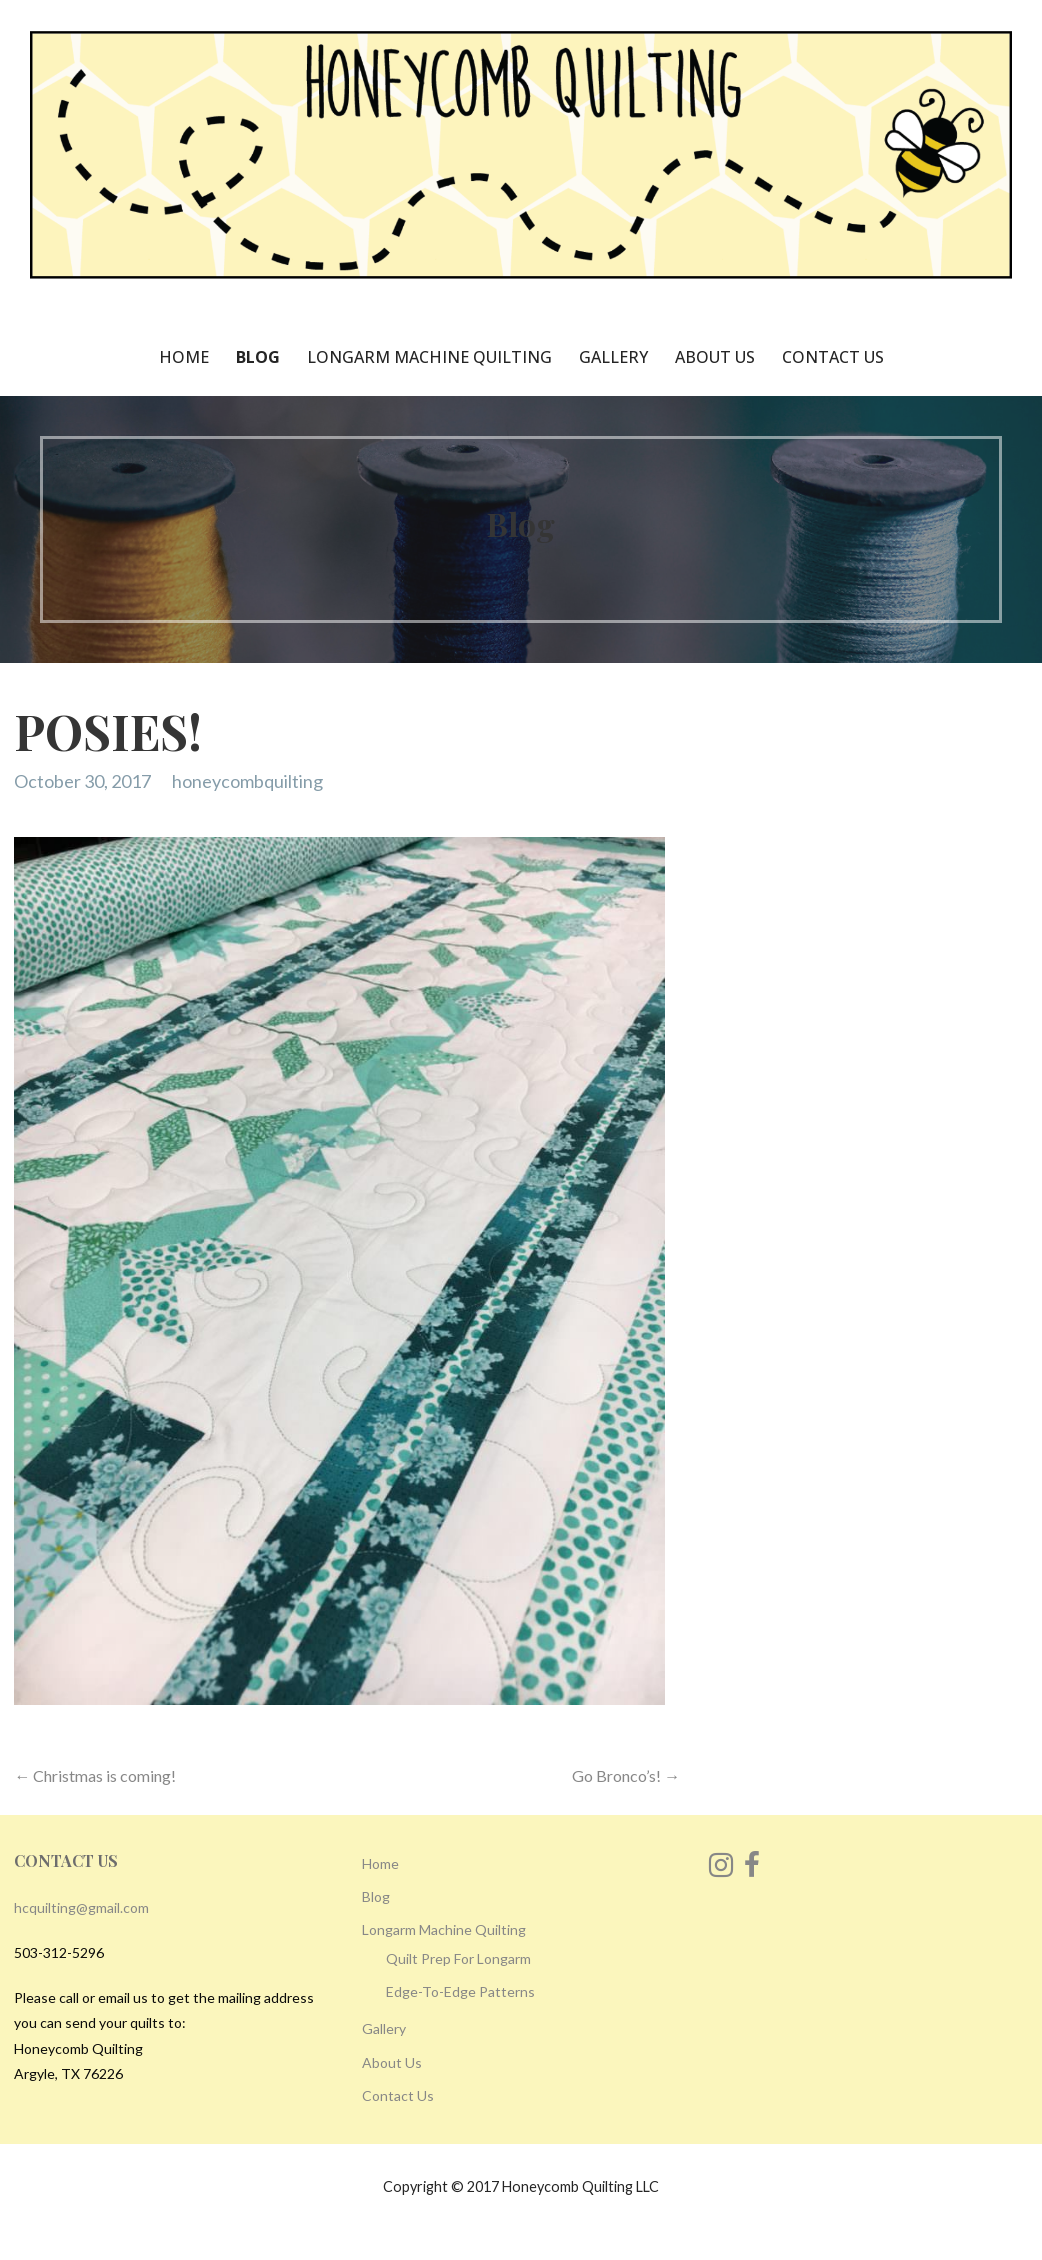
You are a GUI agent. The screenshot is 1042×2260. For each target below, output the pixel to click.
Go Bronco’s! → (626, 1775)
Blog (258, 357)
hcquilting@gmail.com (81, 1907)
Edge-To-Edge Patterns (460, 1991)
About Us (715, 357)
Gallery (613, 357)
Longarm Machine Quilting (429, 357)
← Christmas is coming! (95, 1775)
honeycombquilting (247, 781)
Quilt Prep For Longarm (458, 1958)
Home (184, 357)
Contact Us (833, 357)
